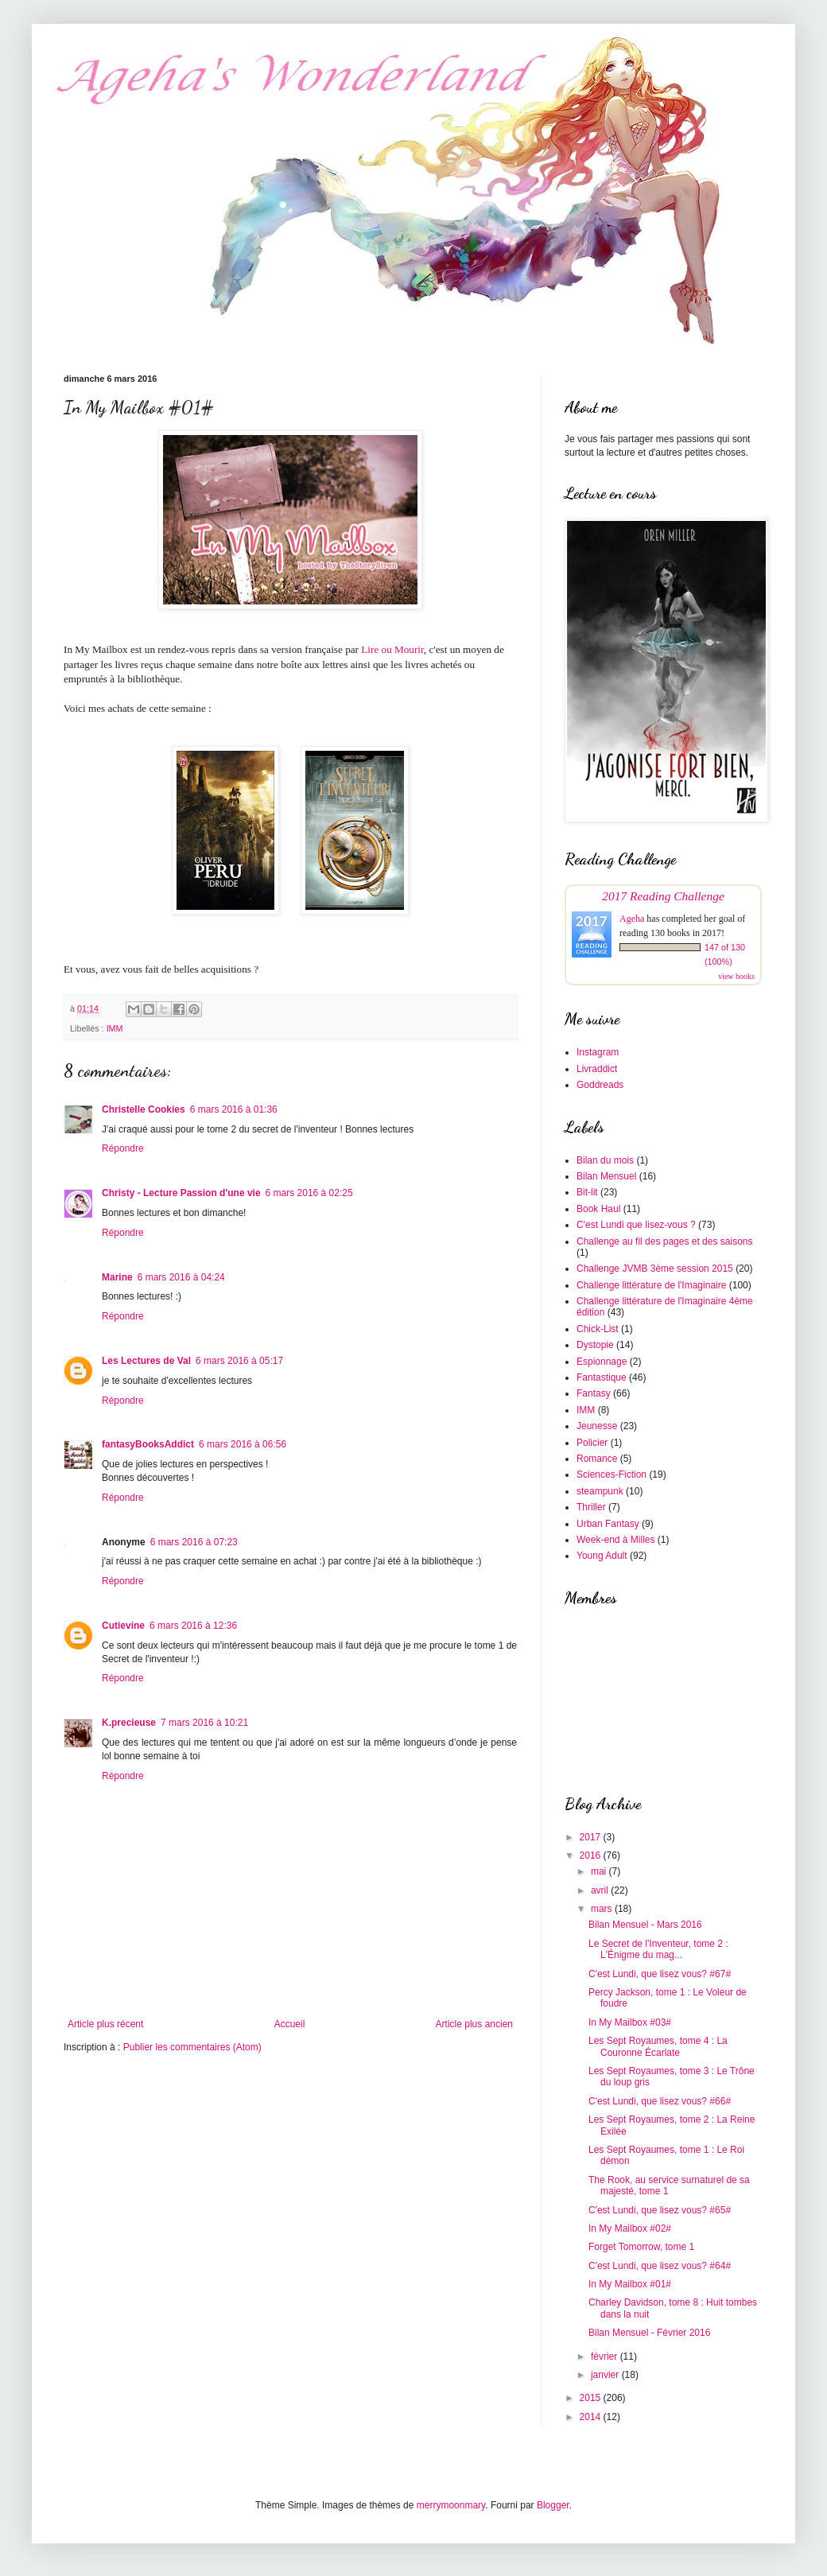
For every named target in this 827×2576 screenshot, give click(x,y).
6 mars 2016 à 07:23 (194, 1542)
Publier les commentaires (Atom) (192, 2047)
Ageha (631, 918)
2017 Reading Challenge (663, 896)
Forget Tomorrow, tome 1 (641, 2246)
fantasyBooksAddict (148, 1444)
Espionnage (602, 1361)
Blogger (553, 2505)
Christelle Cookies (143, 1109)
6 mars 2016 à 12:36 (193, 1625)
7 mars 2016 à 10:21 (204, 1722)
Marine (117, 1277)
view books (736, 976)
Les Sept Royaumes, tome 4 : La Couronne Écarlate (658, 2046)
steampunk (600, 1491)
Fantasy (594, 1393)
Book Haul (598, 1208)
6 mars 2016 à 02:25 (309, 1193)
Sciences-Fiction (611, 1474)
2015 (592, 2397)
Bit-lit (587, 1192)
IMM (115, 1028)
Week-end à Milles (615, 1539)
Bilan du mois (605, 1160)
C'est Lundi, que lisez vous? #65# (659, 2210)
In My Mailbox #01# (629, 2284)
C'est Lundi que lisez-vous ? (636, 1224)
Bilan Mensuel (606, 1176)
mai (600, 1871)
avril (601, 1890)
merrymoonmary (451, 2505)
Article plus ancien (474, 2024)
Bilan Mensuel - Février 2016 (649, 2332)
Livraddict (597, 1068)
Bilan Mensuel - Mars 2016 (645, 1924)
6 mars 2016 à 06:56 (242, 1444)
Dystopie (595, 1344)
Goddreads (600, 1084)
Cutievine (123, 1625)
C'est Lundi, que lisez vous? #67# (659, 1974)
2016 (592, 1855)
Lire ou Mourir (392, 649)
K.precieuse (129, 1722)
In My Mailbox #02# (629, 2228)
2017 (592, 1837)
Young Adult (602, 1555)
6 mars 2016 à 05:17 (239, 1360)
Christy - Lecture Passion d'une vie (181, 1193)
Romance (597, 1458)
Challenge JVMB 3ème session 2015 (655, 1268)
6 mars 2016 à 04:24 (181, 1277)
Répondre (123, 1148)
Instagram (598, 1052)
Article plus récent (105, 2024)
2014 (592, 2417)
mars (603, 1908)
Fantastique (602, 1377)
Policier (592, 1442)
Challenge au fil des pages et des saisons (664, 1241)
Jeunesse (597, 1426)
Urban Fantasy (608, 1523)
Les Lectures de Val (146, 1360)
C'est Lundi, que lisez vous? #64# (659, 2265)
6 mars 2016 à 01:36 (234, 1109)
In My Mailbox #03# (629, 2022)
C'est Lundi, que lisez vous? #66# (659, 2101)
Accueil (289, 2024)
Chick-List (598, 1329)
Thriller (591, 1507)
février (605, 2356)
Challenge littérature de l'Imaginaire (651, 1285)
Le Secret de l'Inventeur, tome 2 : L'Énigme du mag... (658, 1949)
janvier (606, 2374)
